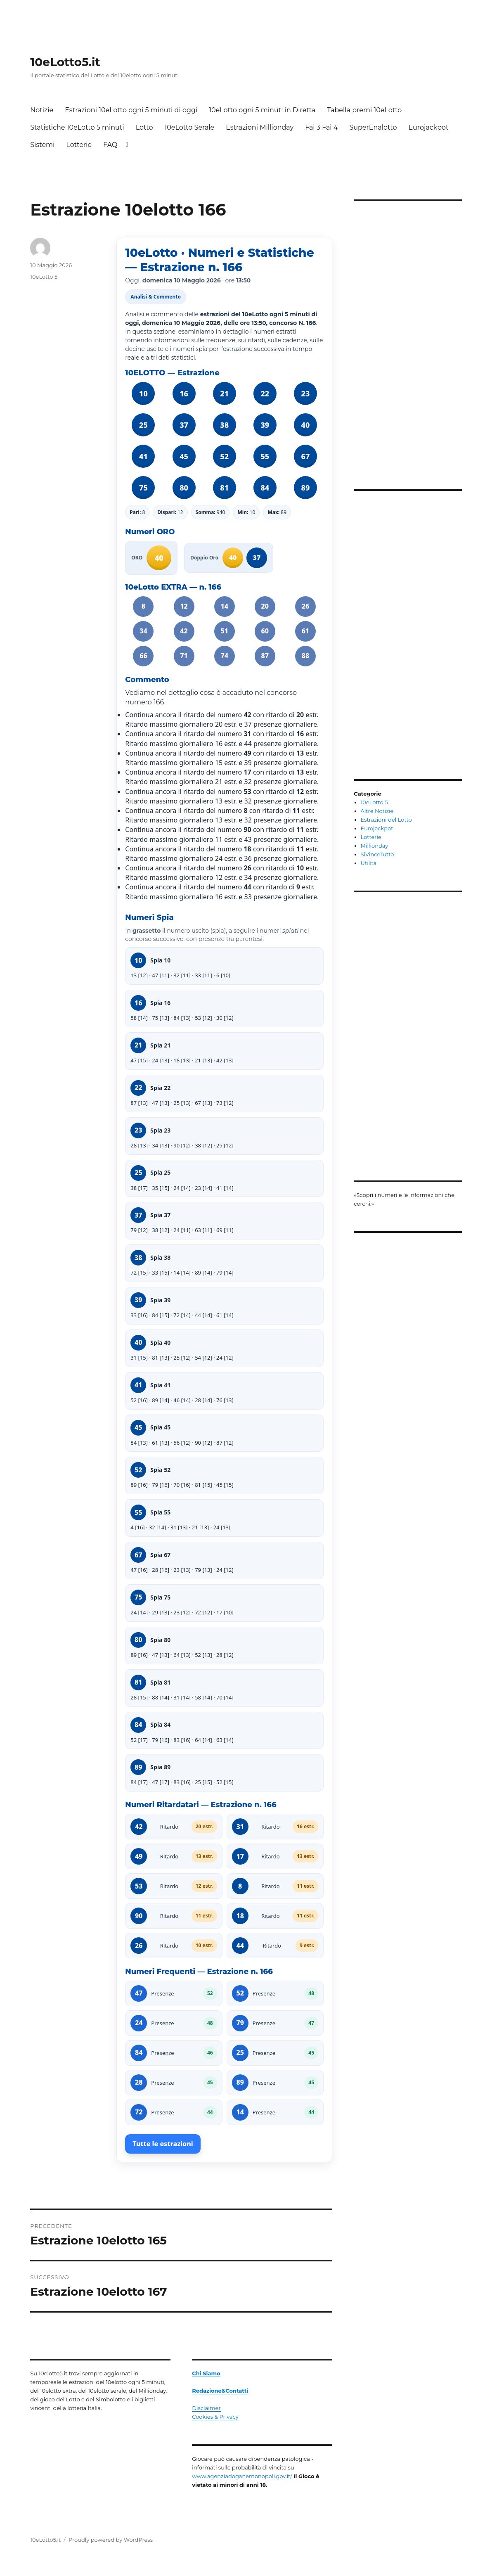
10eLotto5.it (65, 62)
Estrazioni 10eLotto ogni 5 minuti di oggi (131, 110)
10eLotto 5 (43, 276)
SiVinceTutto (377, 854)
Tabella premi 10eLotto (364, 110)
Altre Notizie (377, 811)
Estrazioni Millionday (259, 127)
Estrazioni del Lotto (386, 819)
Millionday (374, 845)
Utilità (369, 863)
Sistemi (42, 145)
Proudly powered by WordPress (111, 2539)
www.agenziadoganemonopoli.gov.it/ (242, 2476)
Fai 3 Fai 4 (321, 127)
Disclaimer (206, 2408)
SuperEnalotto (373, 127)
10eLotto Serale (189, 127)
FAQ (110, 145)
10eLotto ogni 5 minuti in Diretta (262, 110)
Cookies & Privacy (215, 2416)
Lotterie (79, 145)
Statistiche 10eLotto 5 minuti (77, 127)
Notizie (41, 110)
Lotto (144, 127)
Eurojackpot (428, 127)
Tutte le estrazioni (162, 2143)
